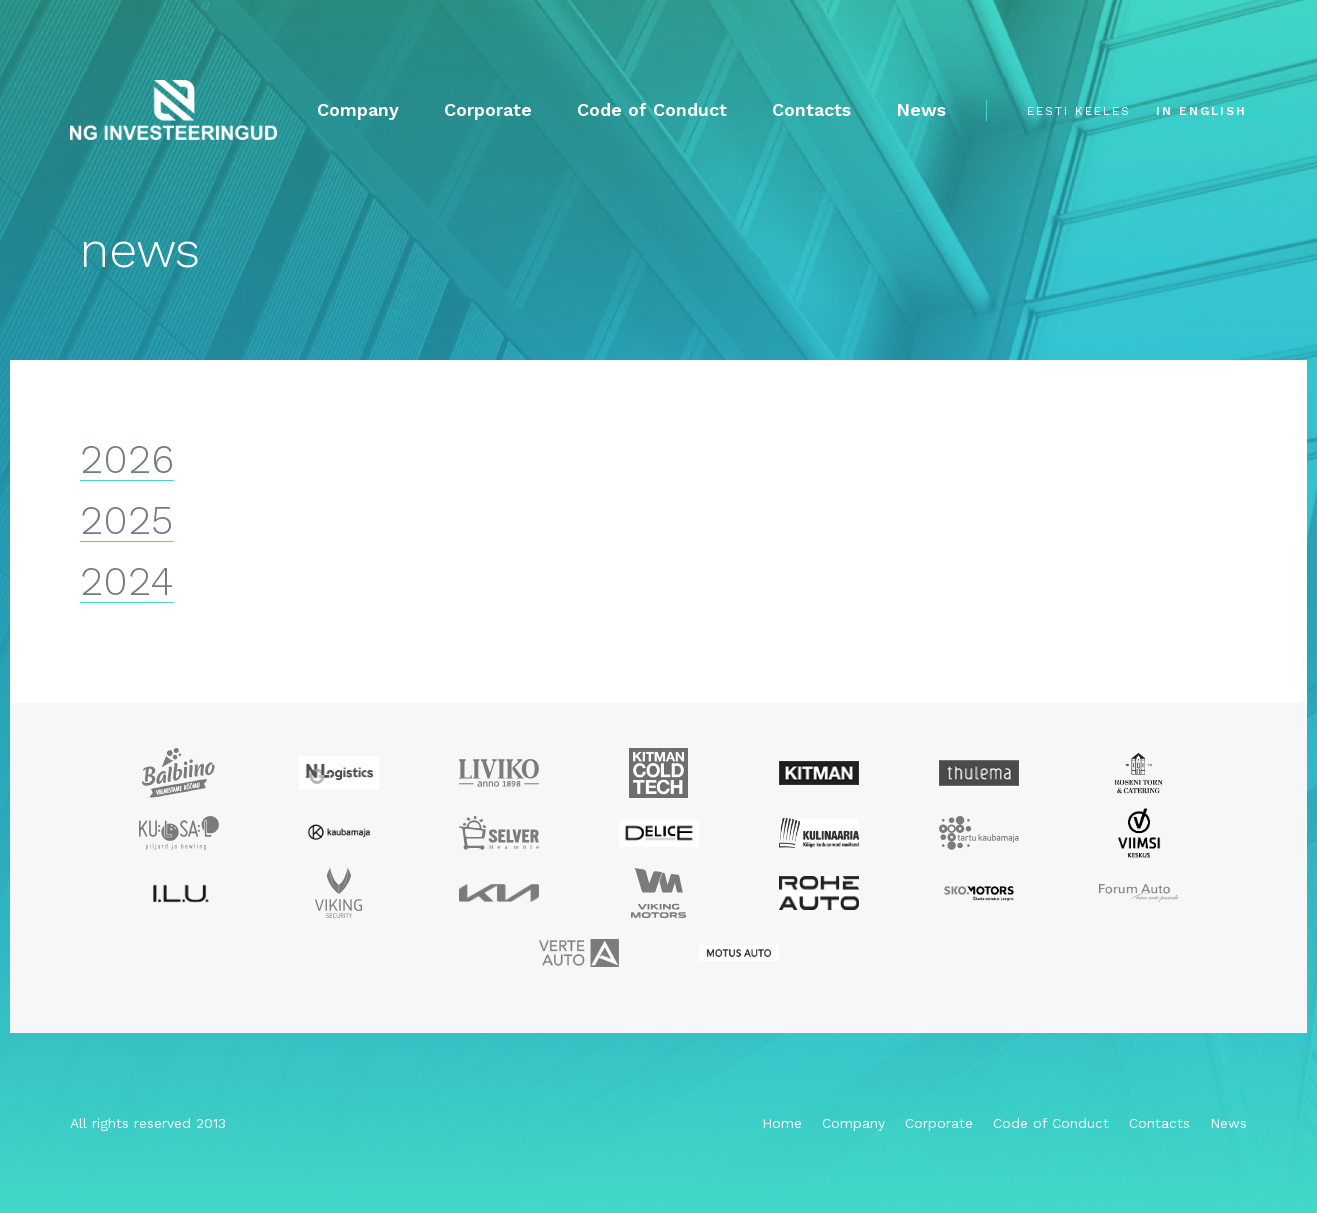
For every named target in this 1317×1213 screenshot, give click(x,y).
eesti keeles (1079, 111)
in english (1201, 111)
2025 (126, 521)
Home (782, 1123)
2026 (127, 460)
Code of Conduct (652, 110)
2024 (126, 582)
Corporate (488, 110)
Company (358, 110)
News (921, 110)
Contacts (811, 110)
